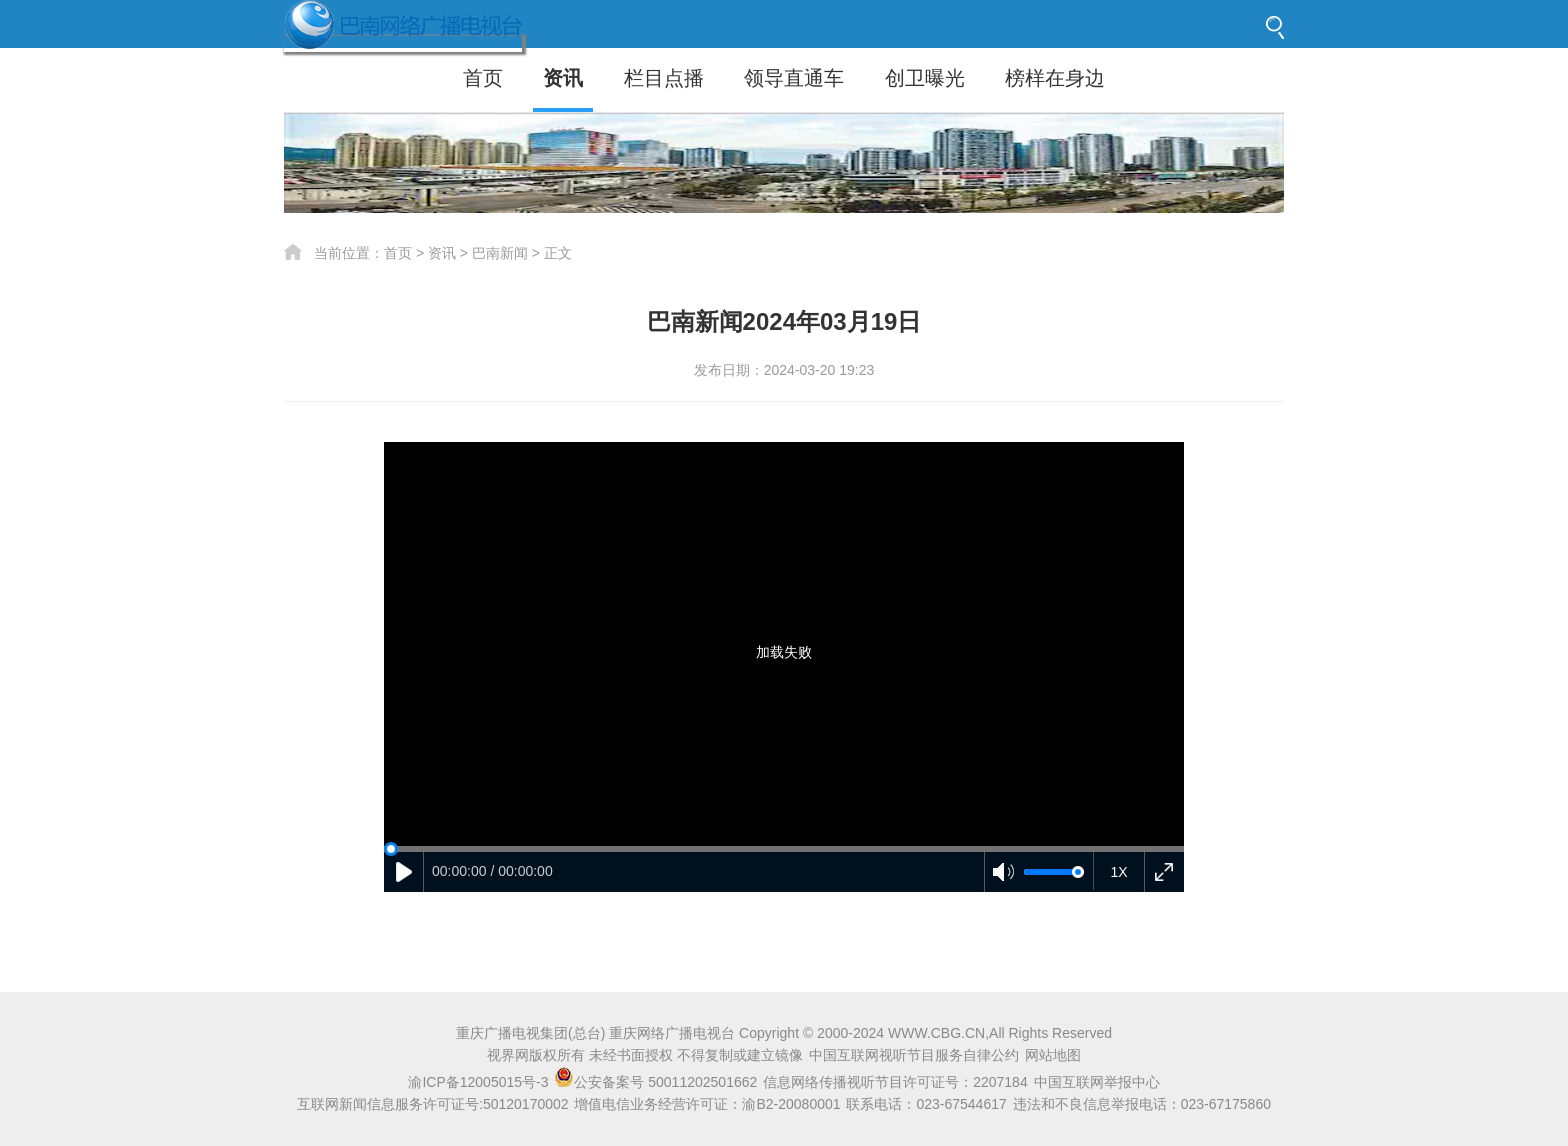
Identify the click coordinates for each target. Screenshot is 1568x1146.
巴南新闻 (500, 253)
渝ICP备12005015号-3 (478, 1082)
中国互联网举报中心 (1097, 1082)
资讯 (563, 78)
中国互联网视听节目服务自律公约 (914, 1055)
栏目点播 (664, 78)
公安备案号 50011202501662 (657, 1082)
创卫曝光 (925, 78)
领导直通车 (794, 78)
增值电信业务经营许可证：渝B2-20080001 (707, 1104)
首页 (483, 78)
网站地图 (1053, 1055)
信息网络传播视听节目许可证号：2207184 (895, 1082)
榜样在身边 (1055, 78)
